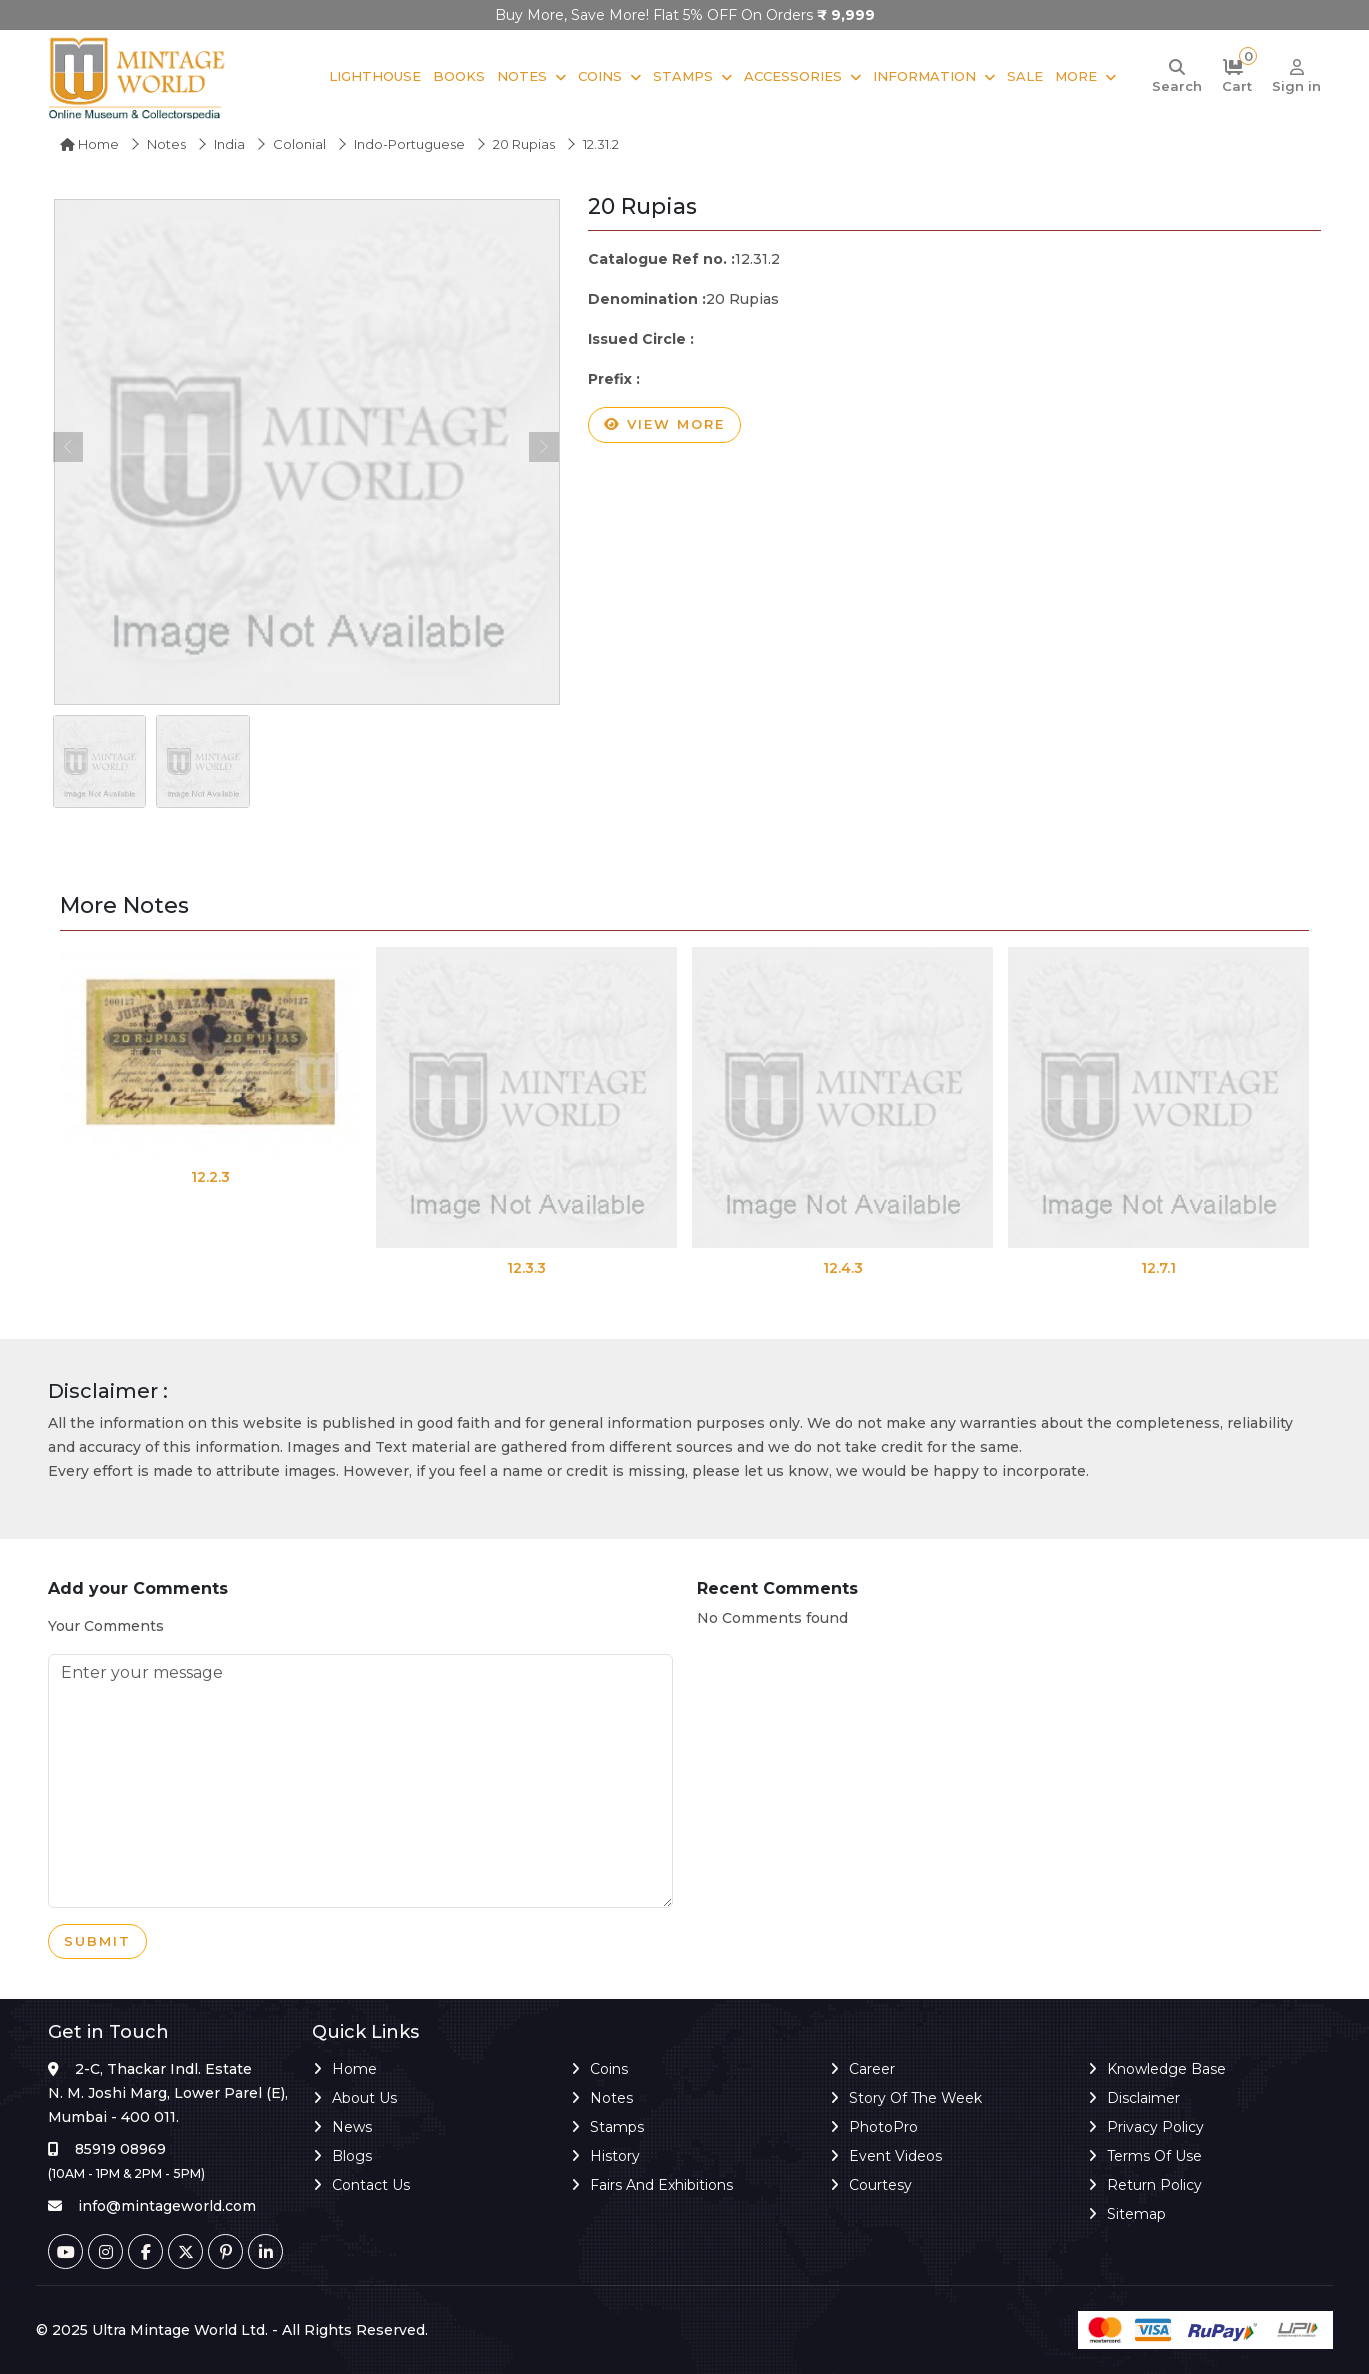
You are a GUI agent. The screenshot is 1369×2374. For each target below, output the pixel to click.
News (352, 2127)
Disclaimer (1143, 2098)
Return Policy (1154, 2185)
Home (89, 144)
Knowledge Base (1166, 2069)
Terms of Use (1154, 2156)
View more (664, 425)
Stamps (683, 76)
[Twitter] (185, 2251)
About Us (364, 2098)
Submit (97, 1942)
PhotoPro (883, 2127)
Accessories (793, 76)
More (1076, 76)
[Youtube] (65, 2251)
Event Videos (895, 2156)
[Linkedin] (265, 2251)
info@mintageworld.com (167, 2206)
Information (924, 76)
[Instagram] (105, 2251)
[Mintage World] (138, 77)
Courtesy (880, 2185)
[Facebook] (145, 2251)
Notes (522, 76)
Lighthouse (375, 76)
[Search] (1177, 77)
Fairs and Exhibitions (661, 2185)
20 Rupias (524, 144)
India (229, 144)
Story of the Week (915, 2098)
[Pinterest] (225, 2251)
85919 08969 (120, 2149)
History (615, 2156)
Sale (1025, 76)
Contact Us (371, 2185)
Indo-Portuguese (409, 144)
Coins (600, 76)
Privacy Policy (1155, 2127)
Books (459, 76)
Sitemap (1136, 2214)
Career (872, 2069)
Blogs (352, 2156)
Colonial (299, 144)
